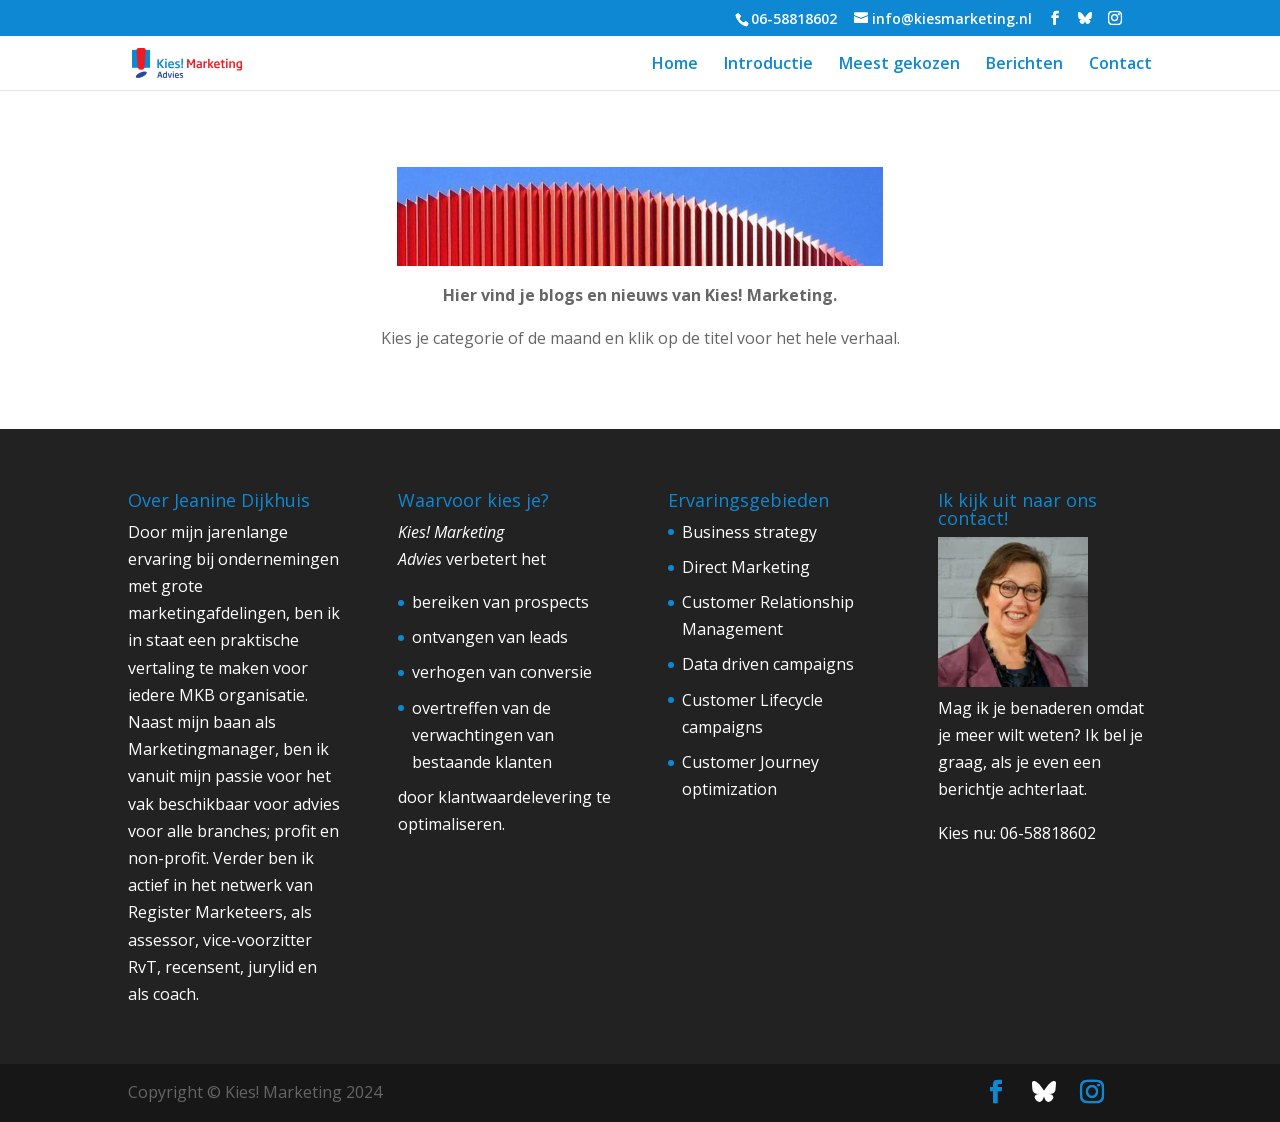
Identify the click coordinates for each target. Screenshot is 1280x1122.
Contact (1120, 65)
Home (675, 65)
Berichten (1024, 65)
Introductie (768, 65)
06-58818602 (1048, 833)
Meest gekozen (899, 65)
